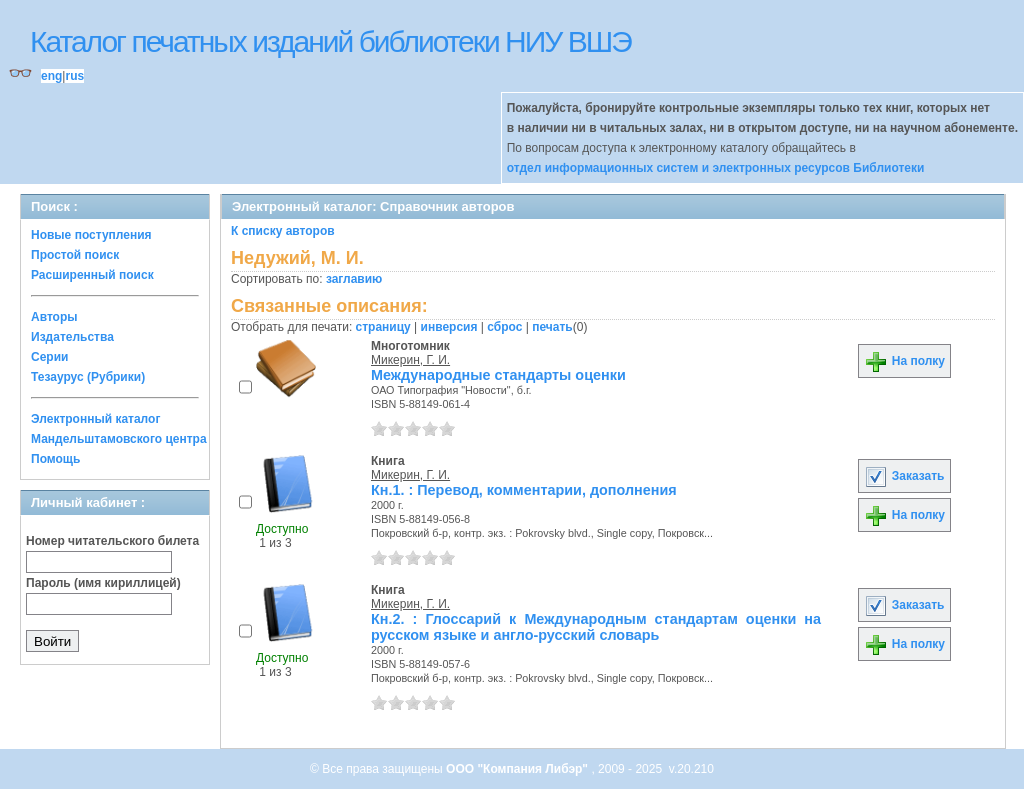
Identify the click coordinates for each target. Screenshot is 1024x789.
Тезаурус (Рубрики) (88, 377)
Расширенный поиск (92, 275)
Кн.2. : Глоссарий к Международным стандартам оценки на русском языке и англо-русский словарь (596, 627)
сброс (504, 327)
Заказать (904, 476)
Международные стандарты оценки (498, 375)
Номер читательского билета (112, 541)
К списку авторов (283, 231)
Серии (49, 357)
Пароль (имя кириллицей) (103, 583)
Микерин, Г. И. (410, 360)
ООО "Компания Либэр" (518, 769)
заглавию (354, 279)
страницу (383, 327)
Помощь (55, 459)
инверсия (449, 327)
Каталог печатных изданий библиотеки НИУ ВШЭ (330, 41)
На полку (904, 361)
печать (552, 327)
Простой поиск (75, 255)
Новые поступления (91, 235)
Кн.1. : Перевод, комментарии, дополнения (524, 490)
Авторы (54, 317)
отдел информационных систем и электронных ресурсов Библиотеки (716, 168)
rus (74, 76)
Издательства (72, 337)
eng (51, 76)
